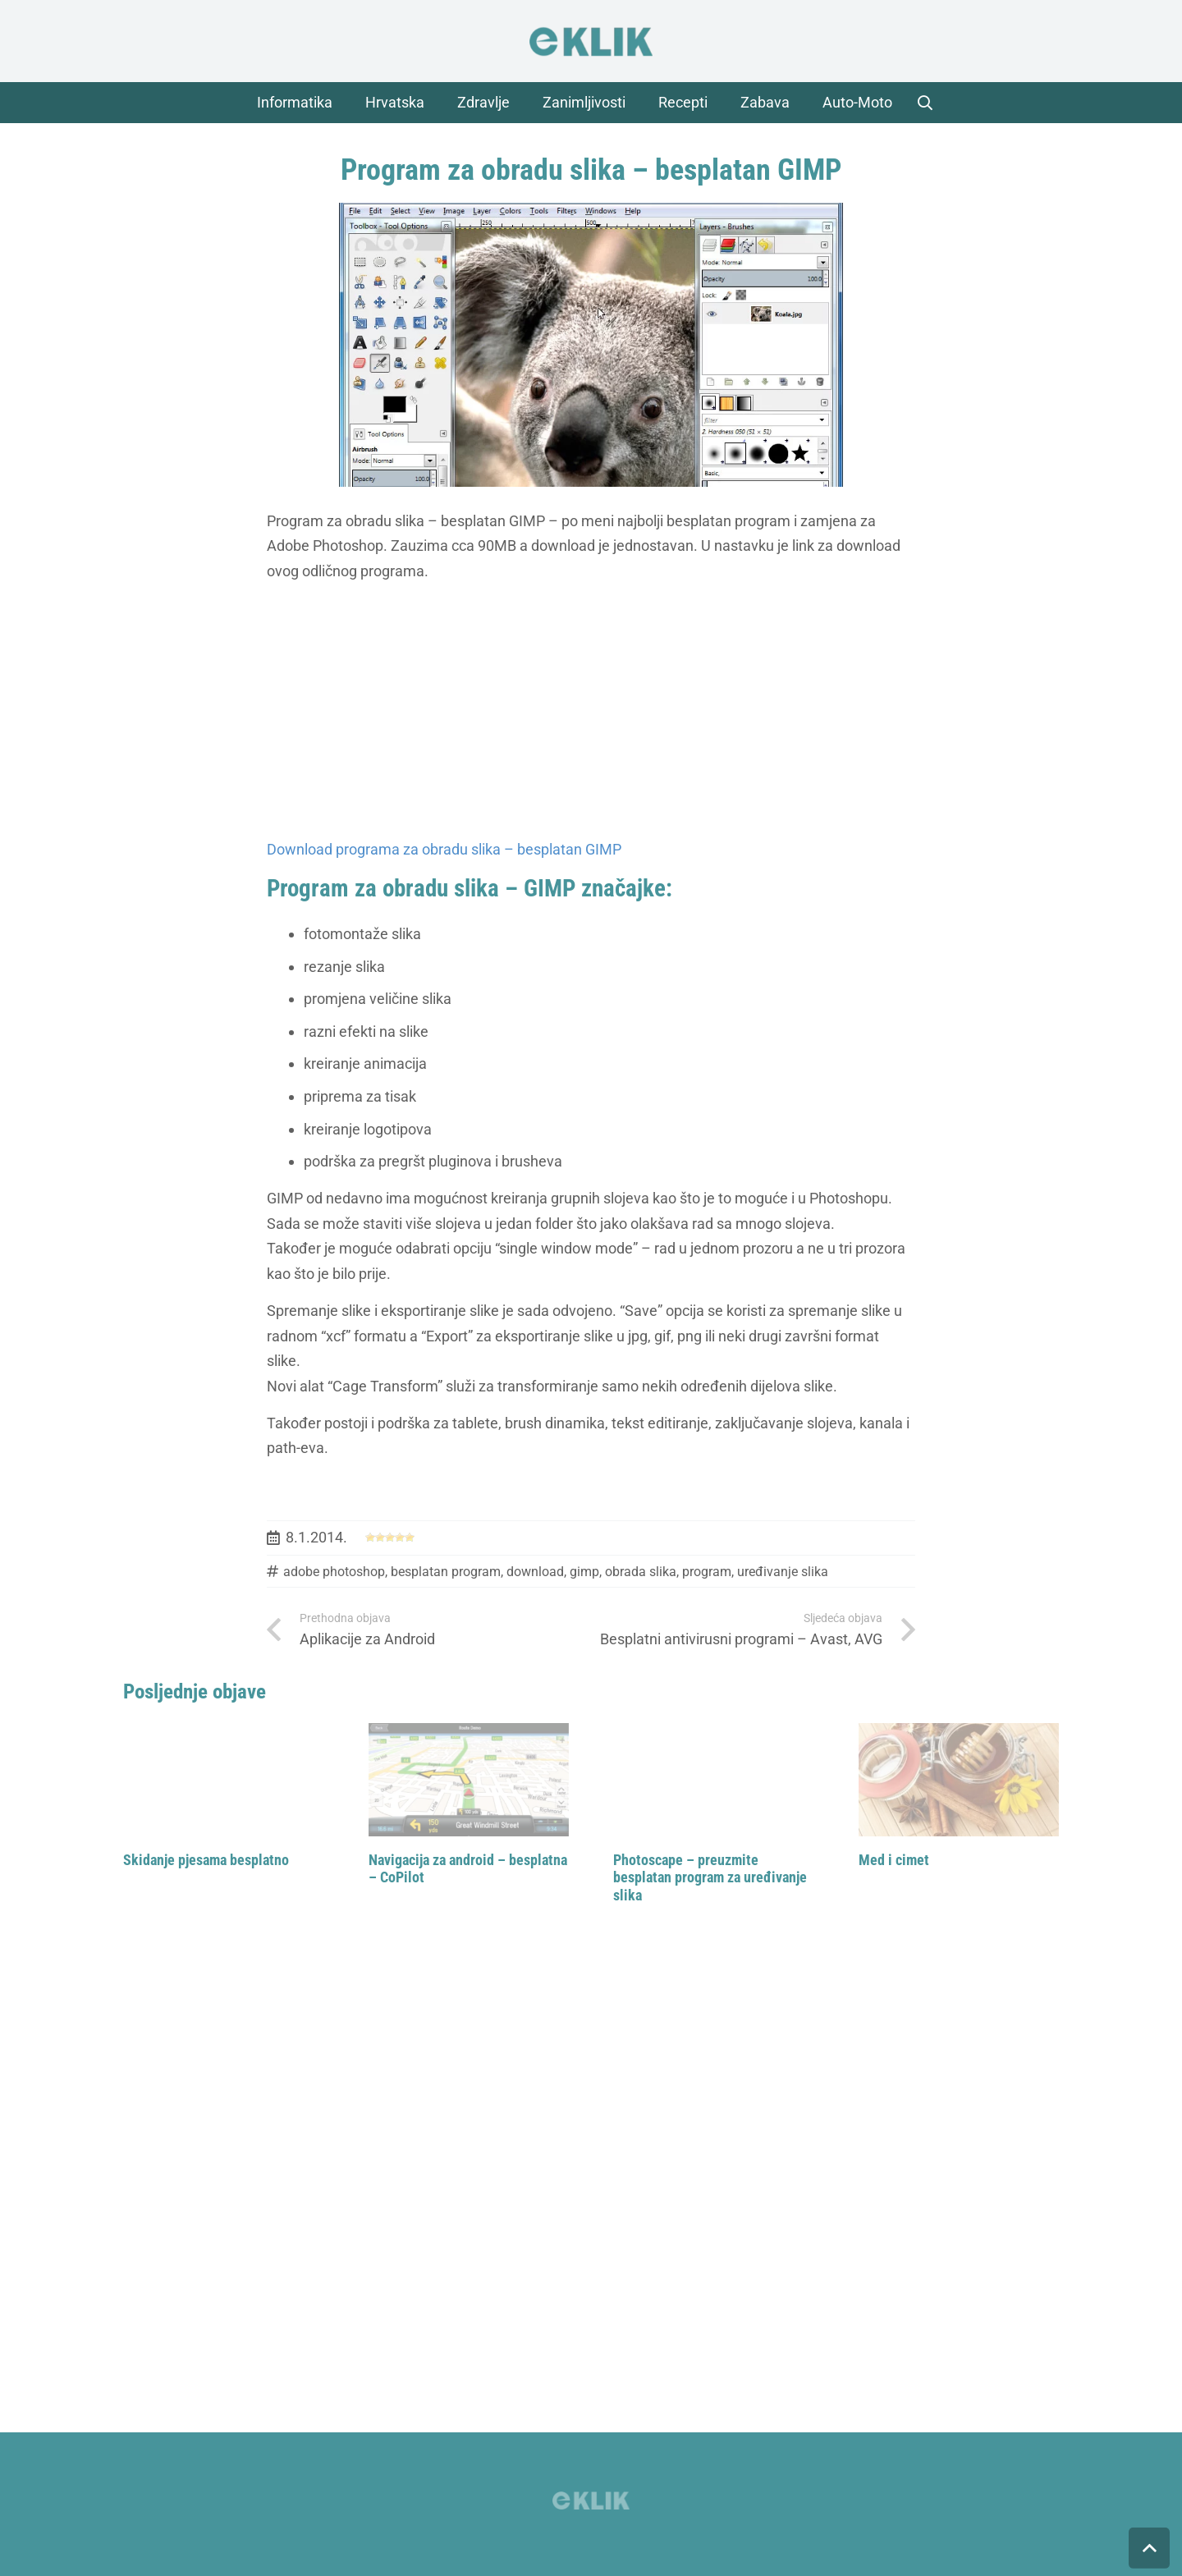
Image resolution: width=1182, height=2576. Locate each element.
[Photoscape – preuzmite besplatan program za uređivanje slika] (713, 1779)
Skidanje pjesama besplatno (206, 1859)
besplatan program (446, 1571)
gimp (584, 1571)
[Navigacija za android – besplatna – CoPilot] (469, 1779)
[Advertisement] (591, 711)
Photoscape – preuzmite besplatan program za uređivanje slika (710, 1877)
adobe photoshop (334, 1571)
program (706, 1571)
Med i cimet (894, 1859)
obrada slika (640, 1571)
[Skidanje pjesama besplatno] (223, 1779)
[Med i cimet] (959, 1779)
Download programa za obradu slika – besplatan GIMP (444, 849)
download (535, 1571)
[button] (925, 102)
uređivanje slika (782, 1571)
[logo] (590, 41)
